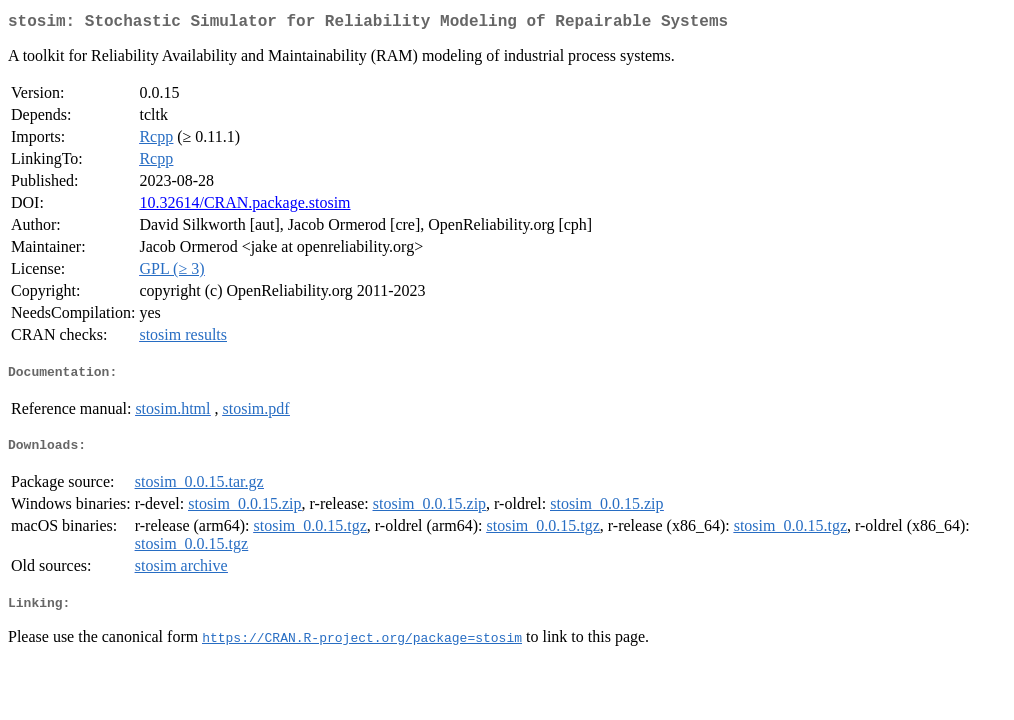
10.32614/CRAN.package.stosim (244, 206)
